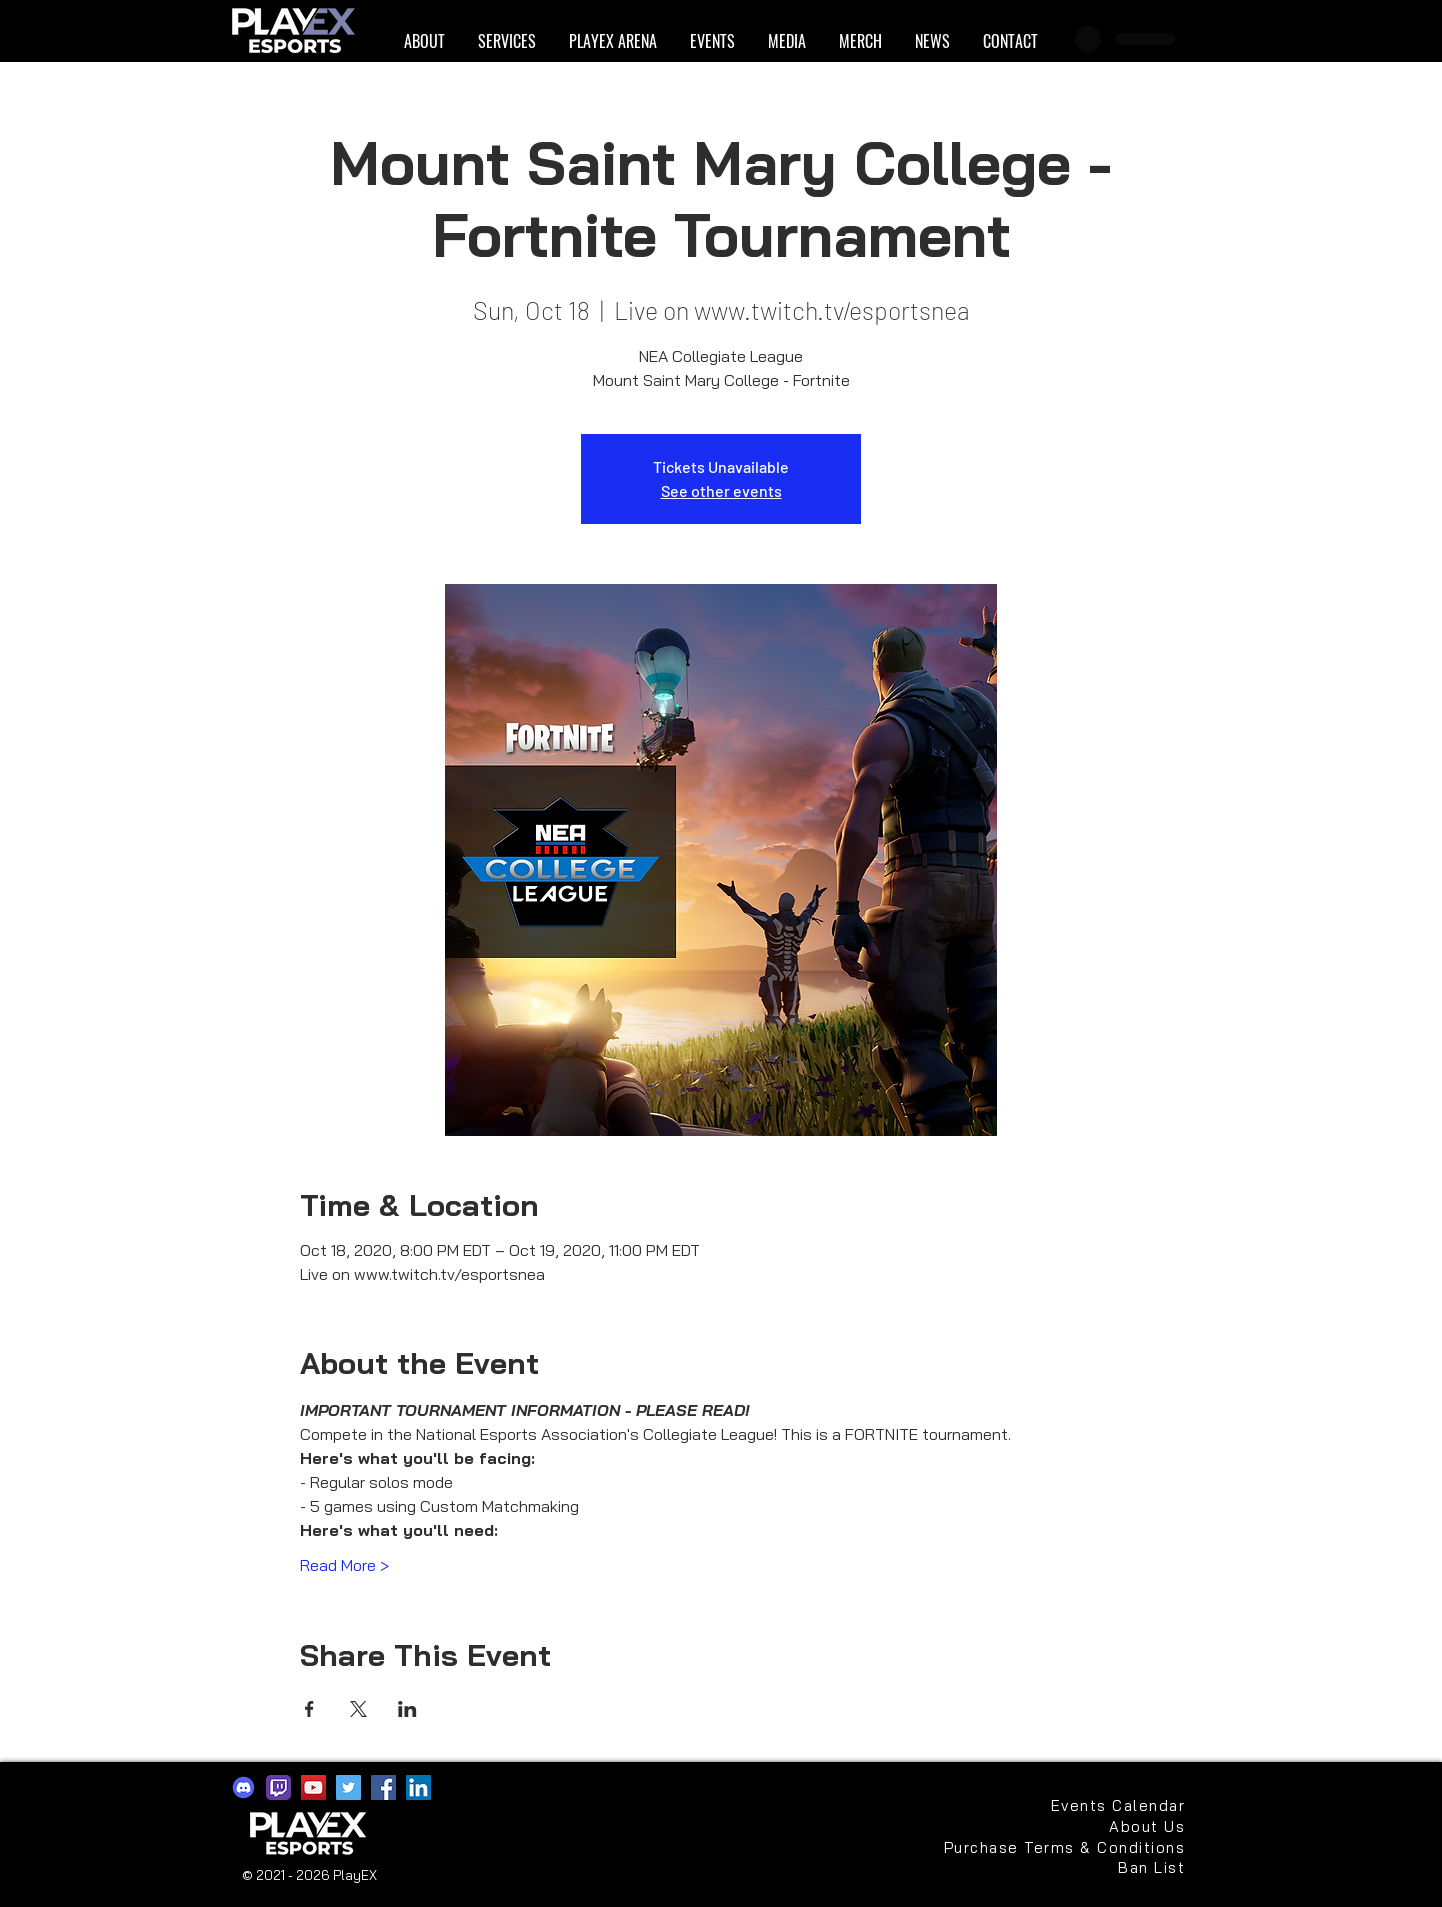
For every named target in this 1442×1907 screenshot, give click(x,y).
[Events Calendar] (1118, 1805)
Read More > (344, 1565)
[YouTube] (313, 1787)
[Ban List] (1118, 1867)
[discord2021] (243, 1787)
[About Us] (1138, 1826)
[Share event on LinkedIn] (407, 1709)
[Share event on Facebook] (309, 1709)
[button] (424, 41)
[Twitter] (348, 1787)
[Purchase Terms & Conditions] (1062, 1847)
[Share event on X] (358, 1709)
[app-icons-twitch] (278, 1787)
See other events (721, 490)
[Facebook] (383, 1787)
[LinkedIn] (418, 1787)
